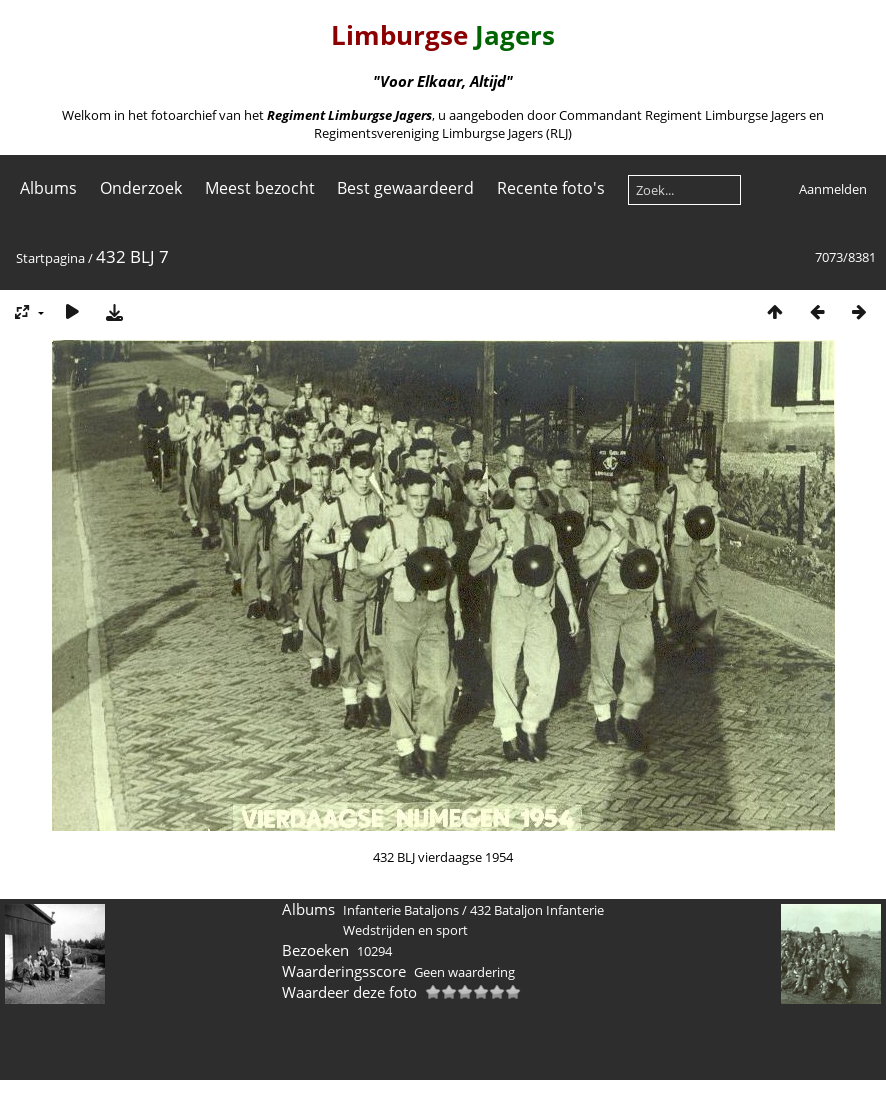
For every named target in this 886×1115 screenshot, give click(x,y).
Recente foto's (551, 188)
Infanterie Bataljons (401, 910)
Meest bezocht (260, 188)
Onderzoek (141, 188)
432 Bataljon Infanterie (537, 910)
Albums (48, 188)
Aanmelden (833, 189)
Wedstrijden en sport (405, 930)
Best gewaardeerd (405, 188)
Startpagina (50, 258)
